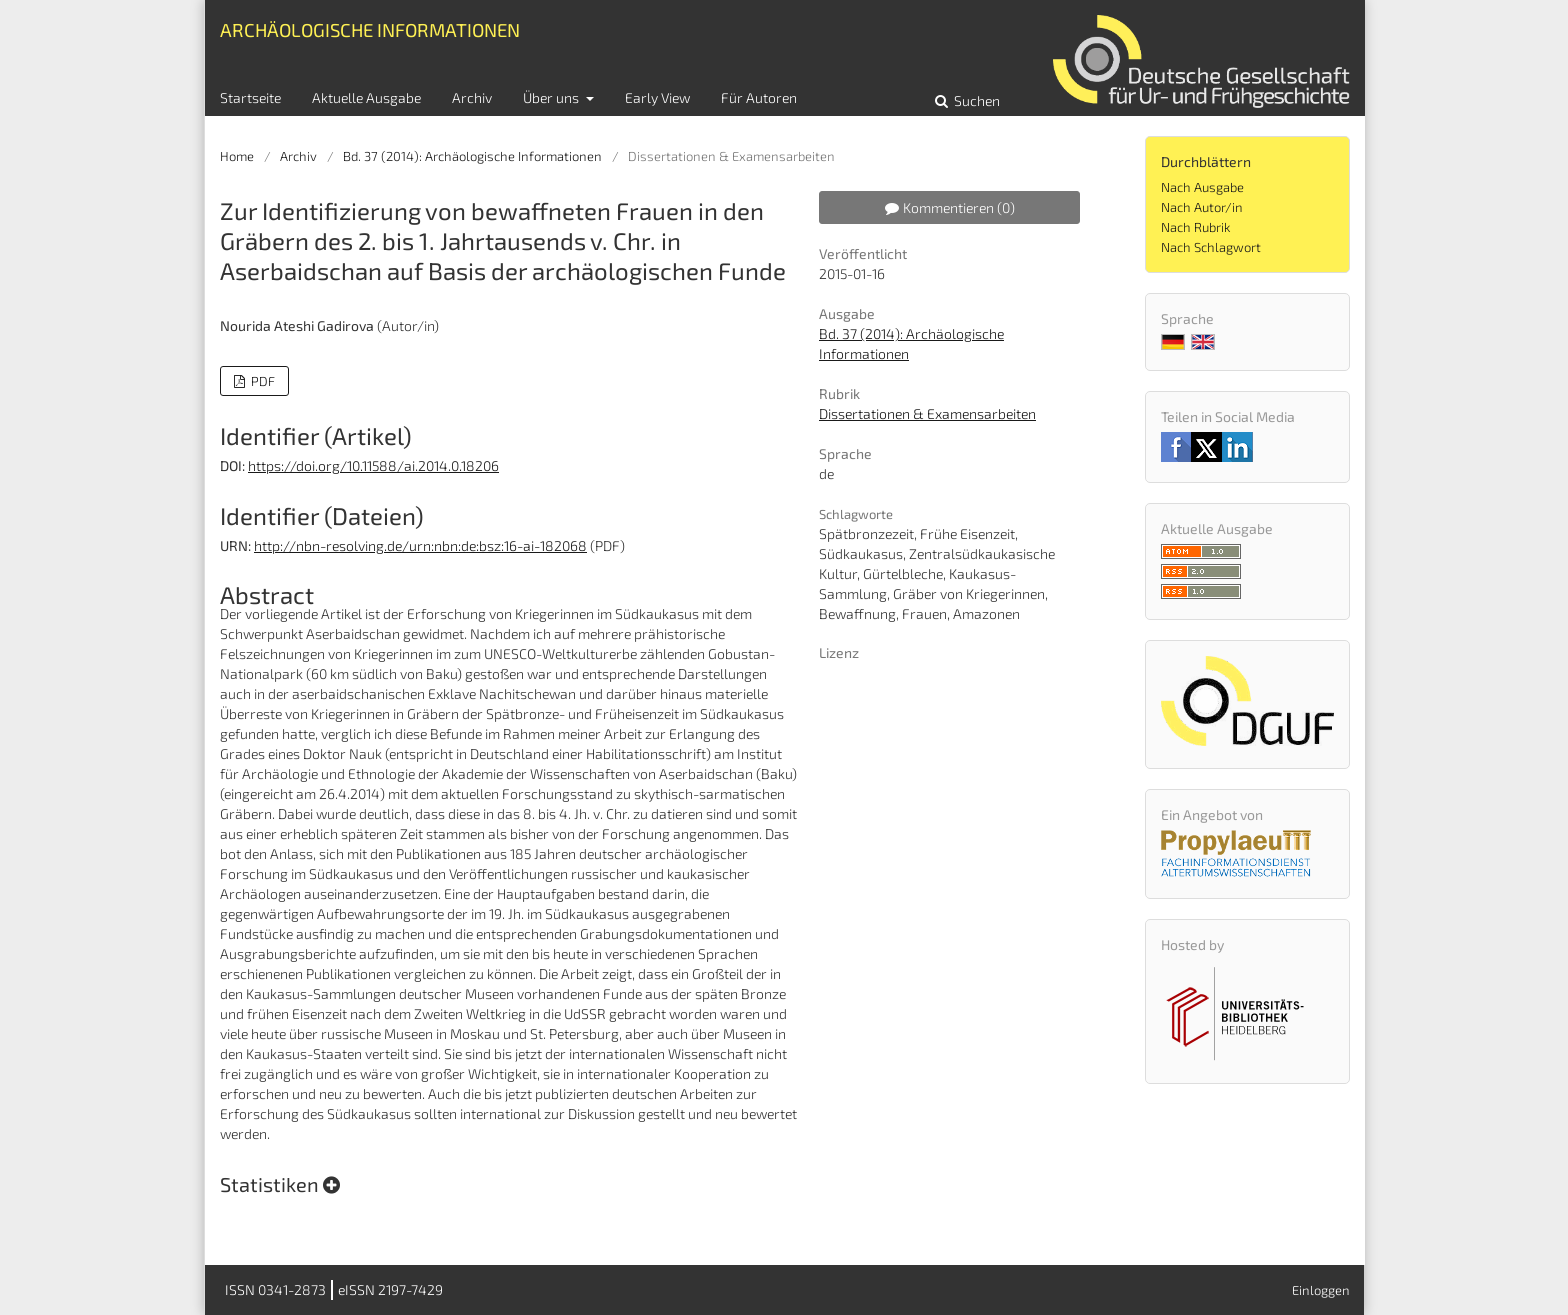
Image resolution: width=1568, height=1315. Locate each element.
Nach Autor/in (1202, 207)
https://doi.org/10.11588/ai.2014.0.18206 (373, 465)
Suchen (975, 100)
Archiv (472, 97)
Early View (657, 97)
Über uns (552, 97)
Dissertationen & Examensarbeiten (927, 413)
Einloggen (1321, 1290)
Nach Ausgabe (1202, 187)
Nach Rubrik (1195, 227)
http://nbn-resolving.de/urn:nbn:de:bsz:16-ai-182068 (420, 545)
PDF (261, 381)
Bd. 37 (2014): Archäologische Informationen (472, 156)
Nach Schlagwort (1211, 247)
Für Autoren (759, 97)
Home (237, 156)
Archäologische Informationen (370, 29)
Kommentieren (950, 207)
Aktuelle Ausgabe (366, 97)
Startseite (250, 97)
